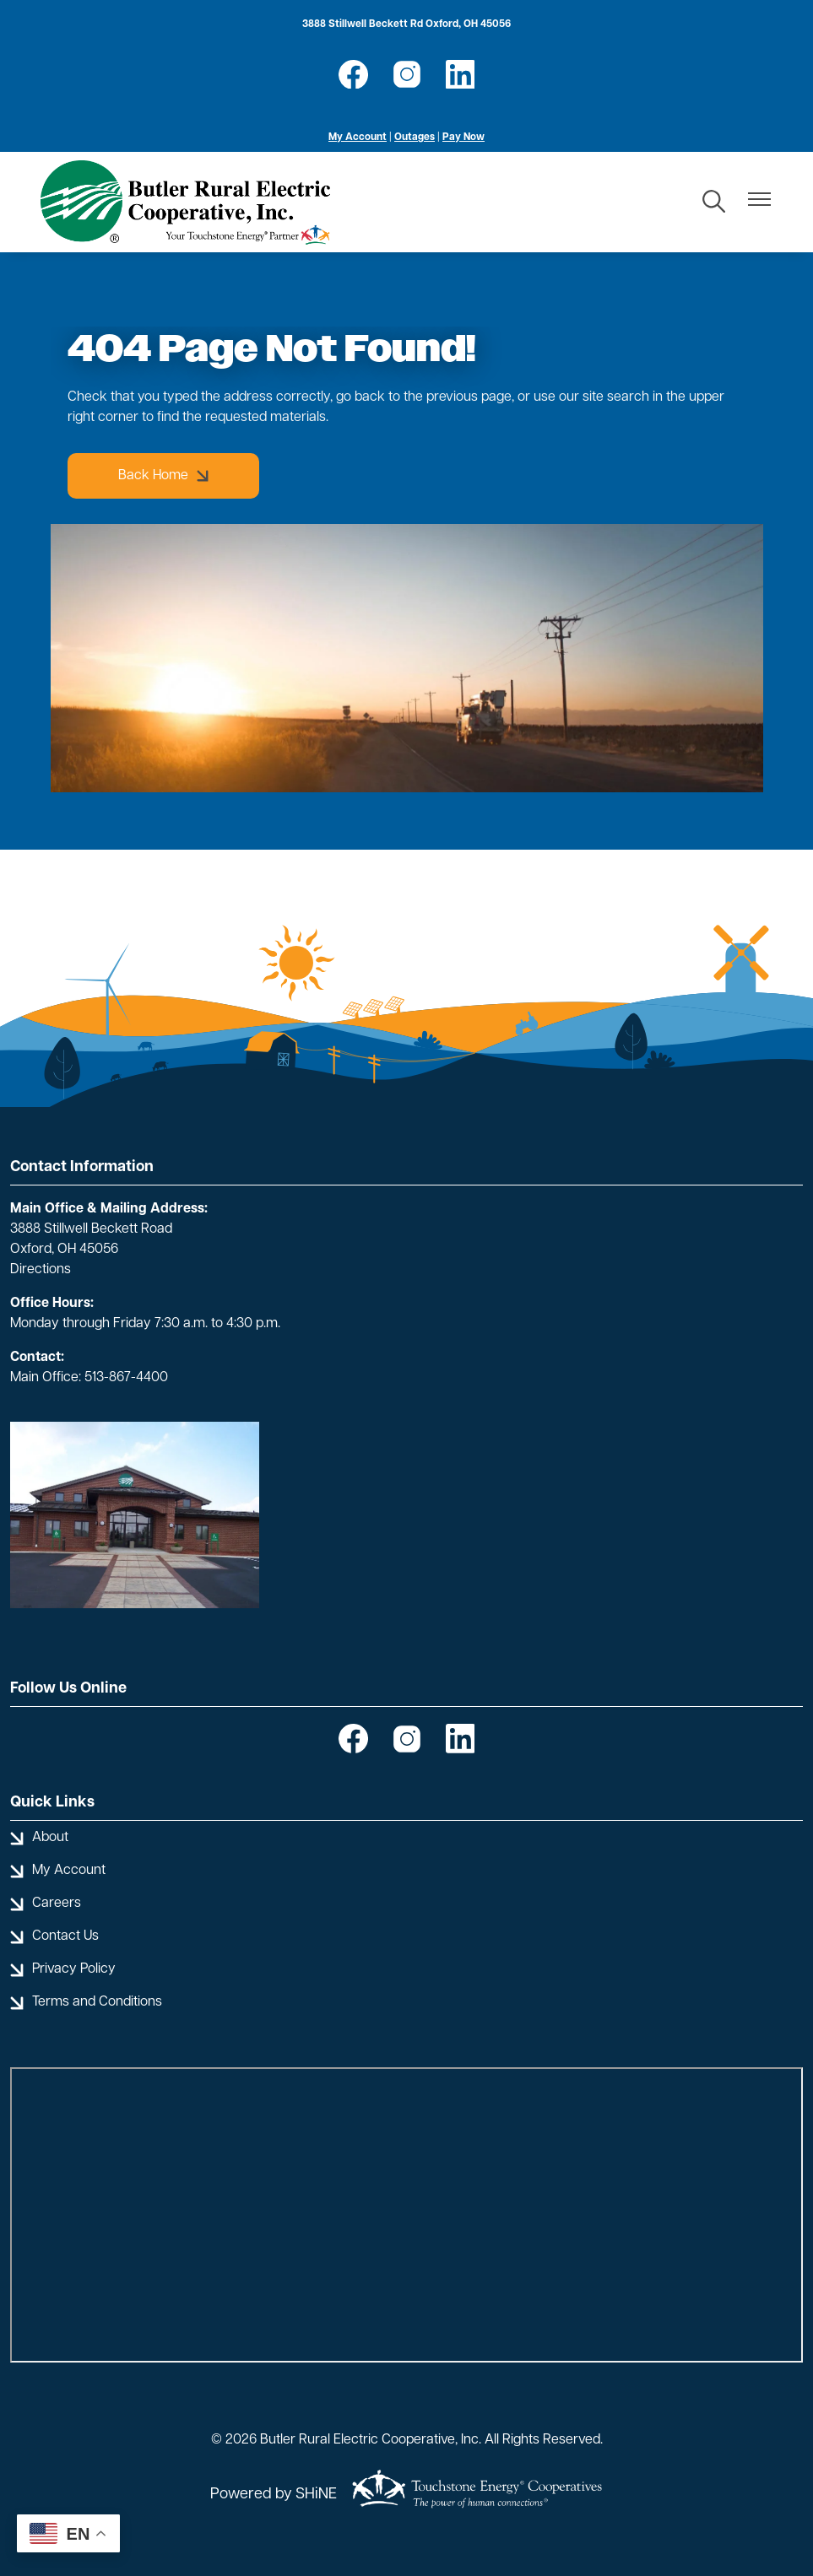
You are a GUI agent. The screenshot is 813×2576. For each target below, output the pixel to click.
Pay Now (463, 137)
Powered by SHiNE (273, 2495)
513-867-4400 (126, 1378)
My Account (357, 137)
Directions (40, 1270)
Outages (414, 137)
